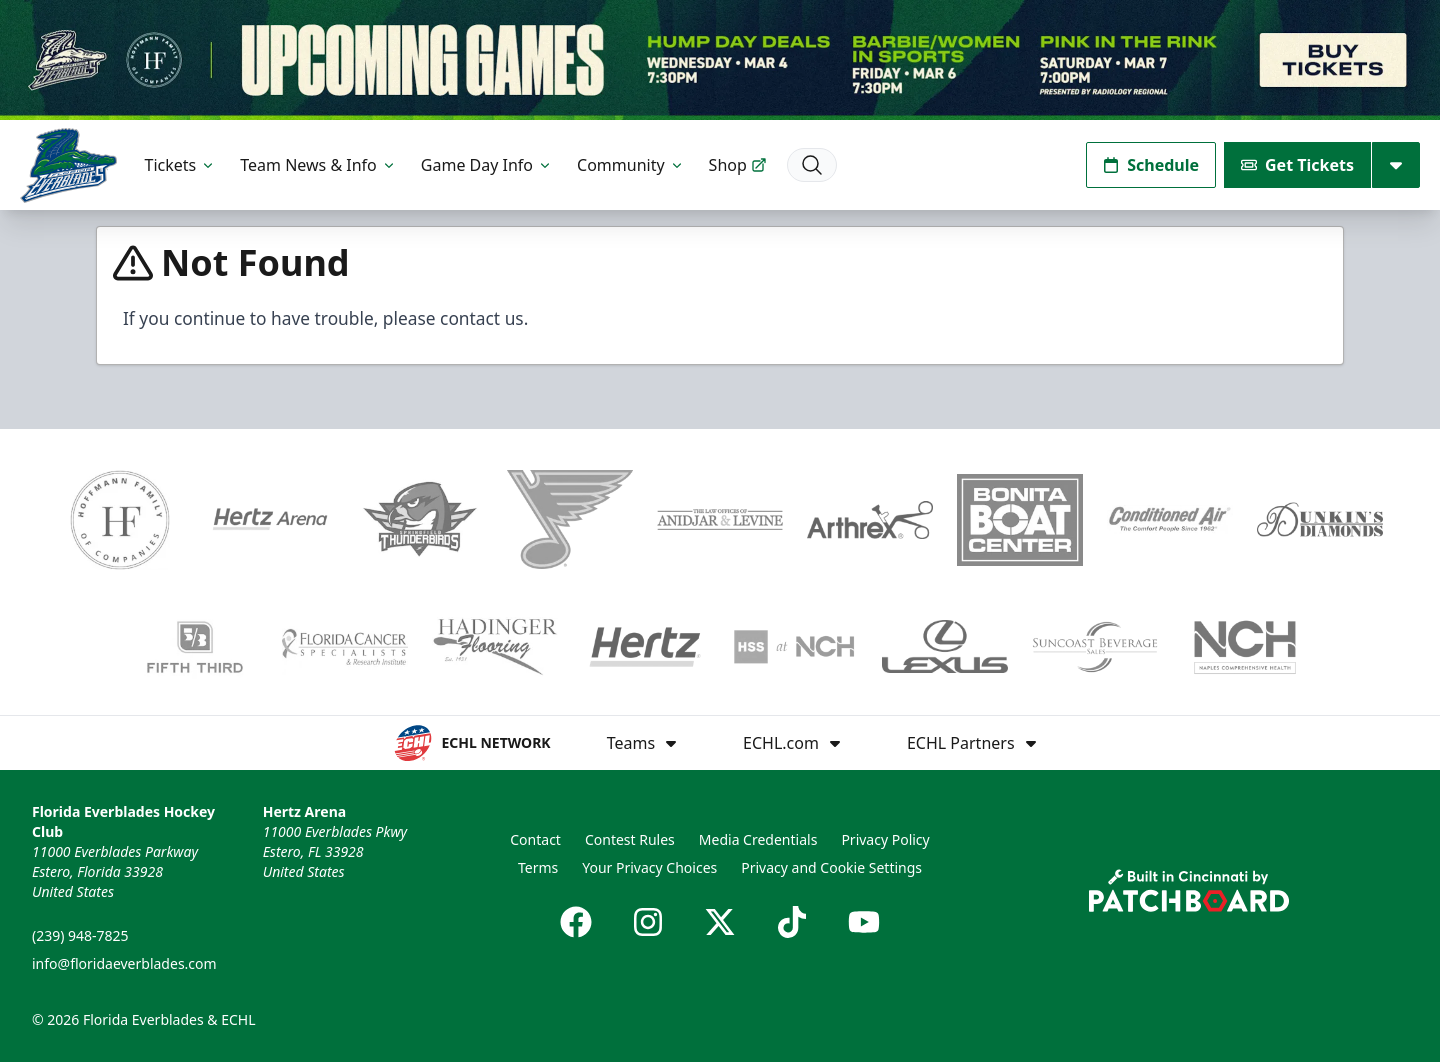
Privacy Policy (885, 839)
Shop (738, 165)
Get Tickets (1297, 165)
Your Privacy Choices (649, 867)
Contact (535, 839)
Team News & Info (318, 165)
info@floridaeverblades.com (124, 963)
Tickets (181, 165)
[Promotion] (720, 60)
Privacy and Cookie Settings (831, 867)
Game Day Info (487, 165)
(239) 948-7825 (80, 935)
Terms (538, 867)
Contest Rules (630, 839)
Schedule (1151, 165)
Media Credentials (758, 839)
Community (631, 165)
